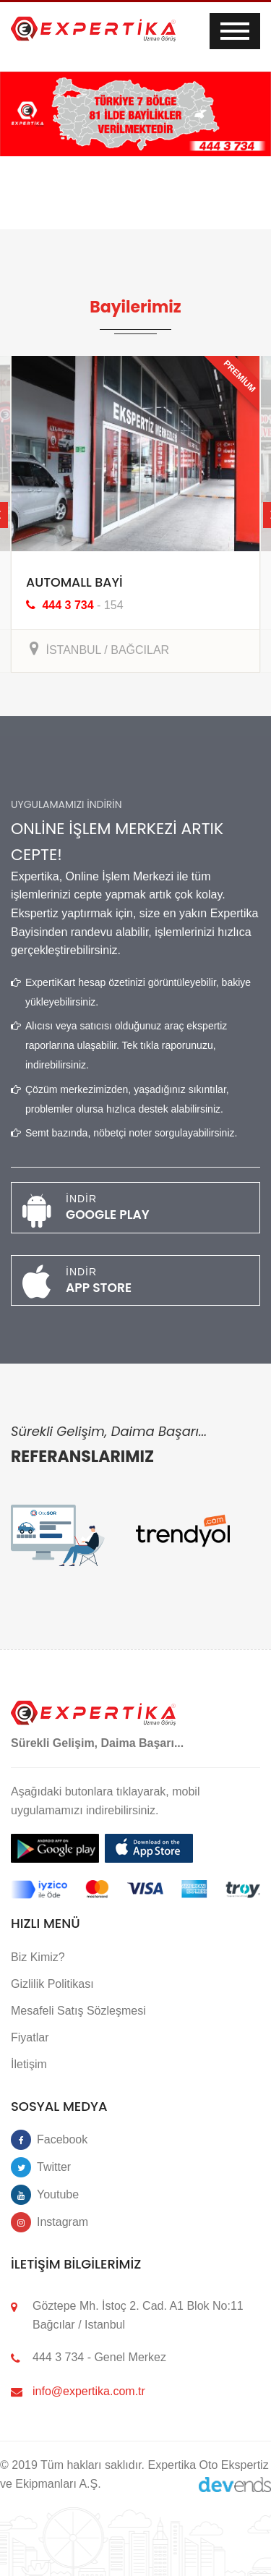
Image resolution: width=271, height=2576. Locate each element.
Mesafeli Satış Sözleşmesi (78, 2006)
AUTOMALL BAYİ (70, 582)
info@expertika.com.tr (89, 2387)
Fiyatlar (29, 2034)
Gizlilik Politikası (52, 1979)
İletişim (29, 2060)
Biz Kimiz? (38, 1953)
